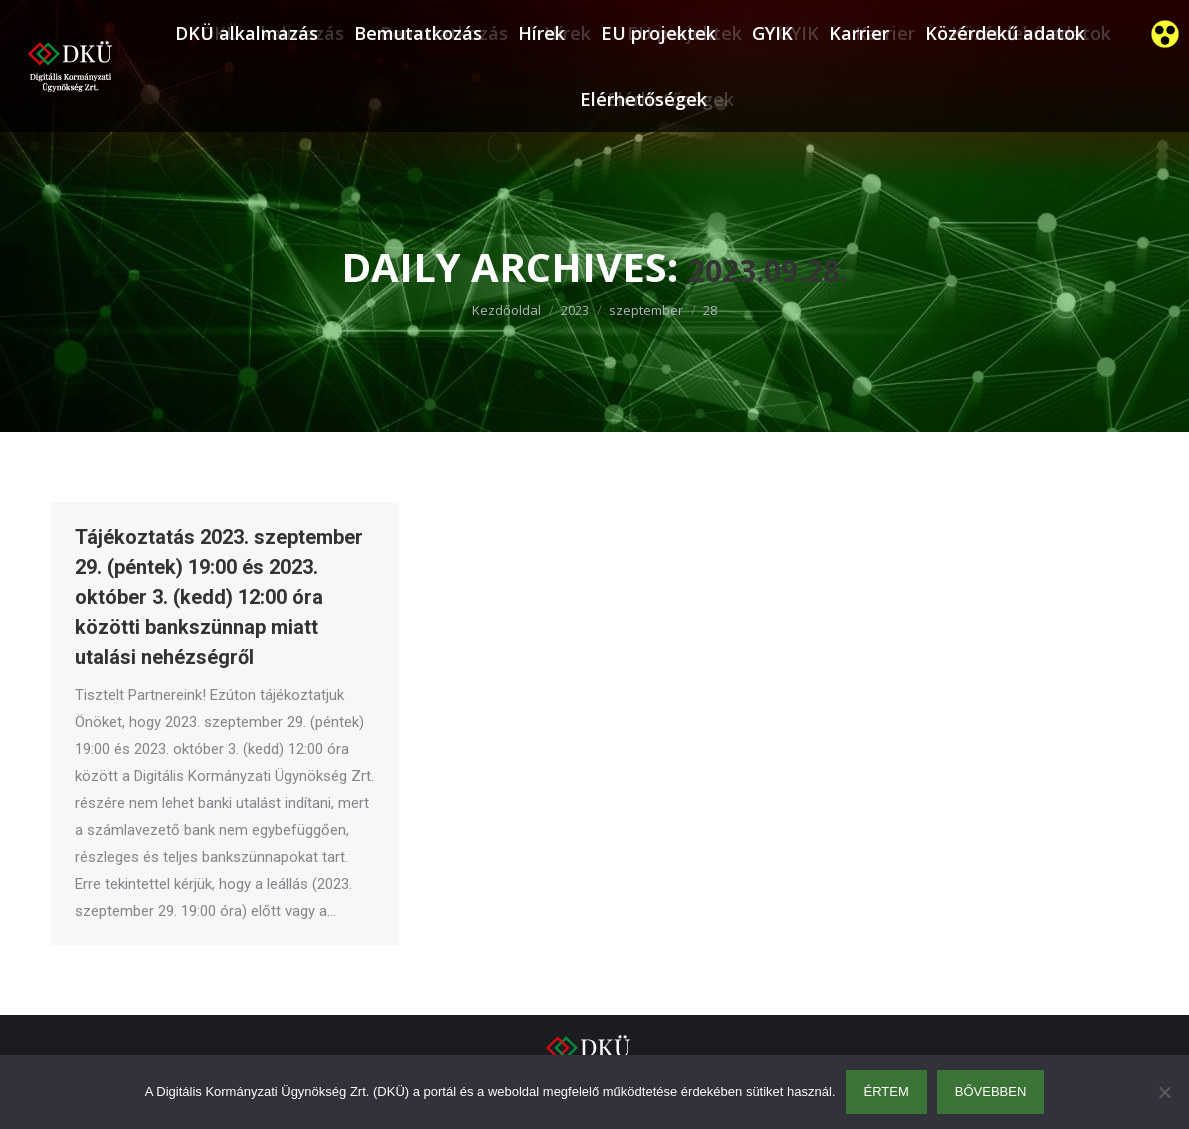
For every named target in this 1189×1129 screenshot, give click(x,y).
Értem (886, 1091)
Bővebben (991, 1091)
